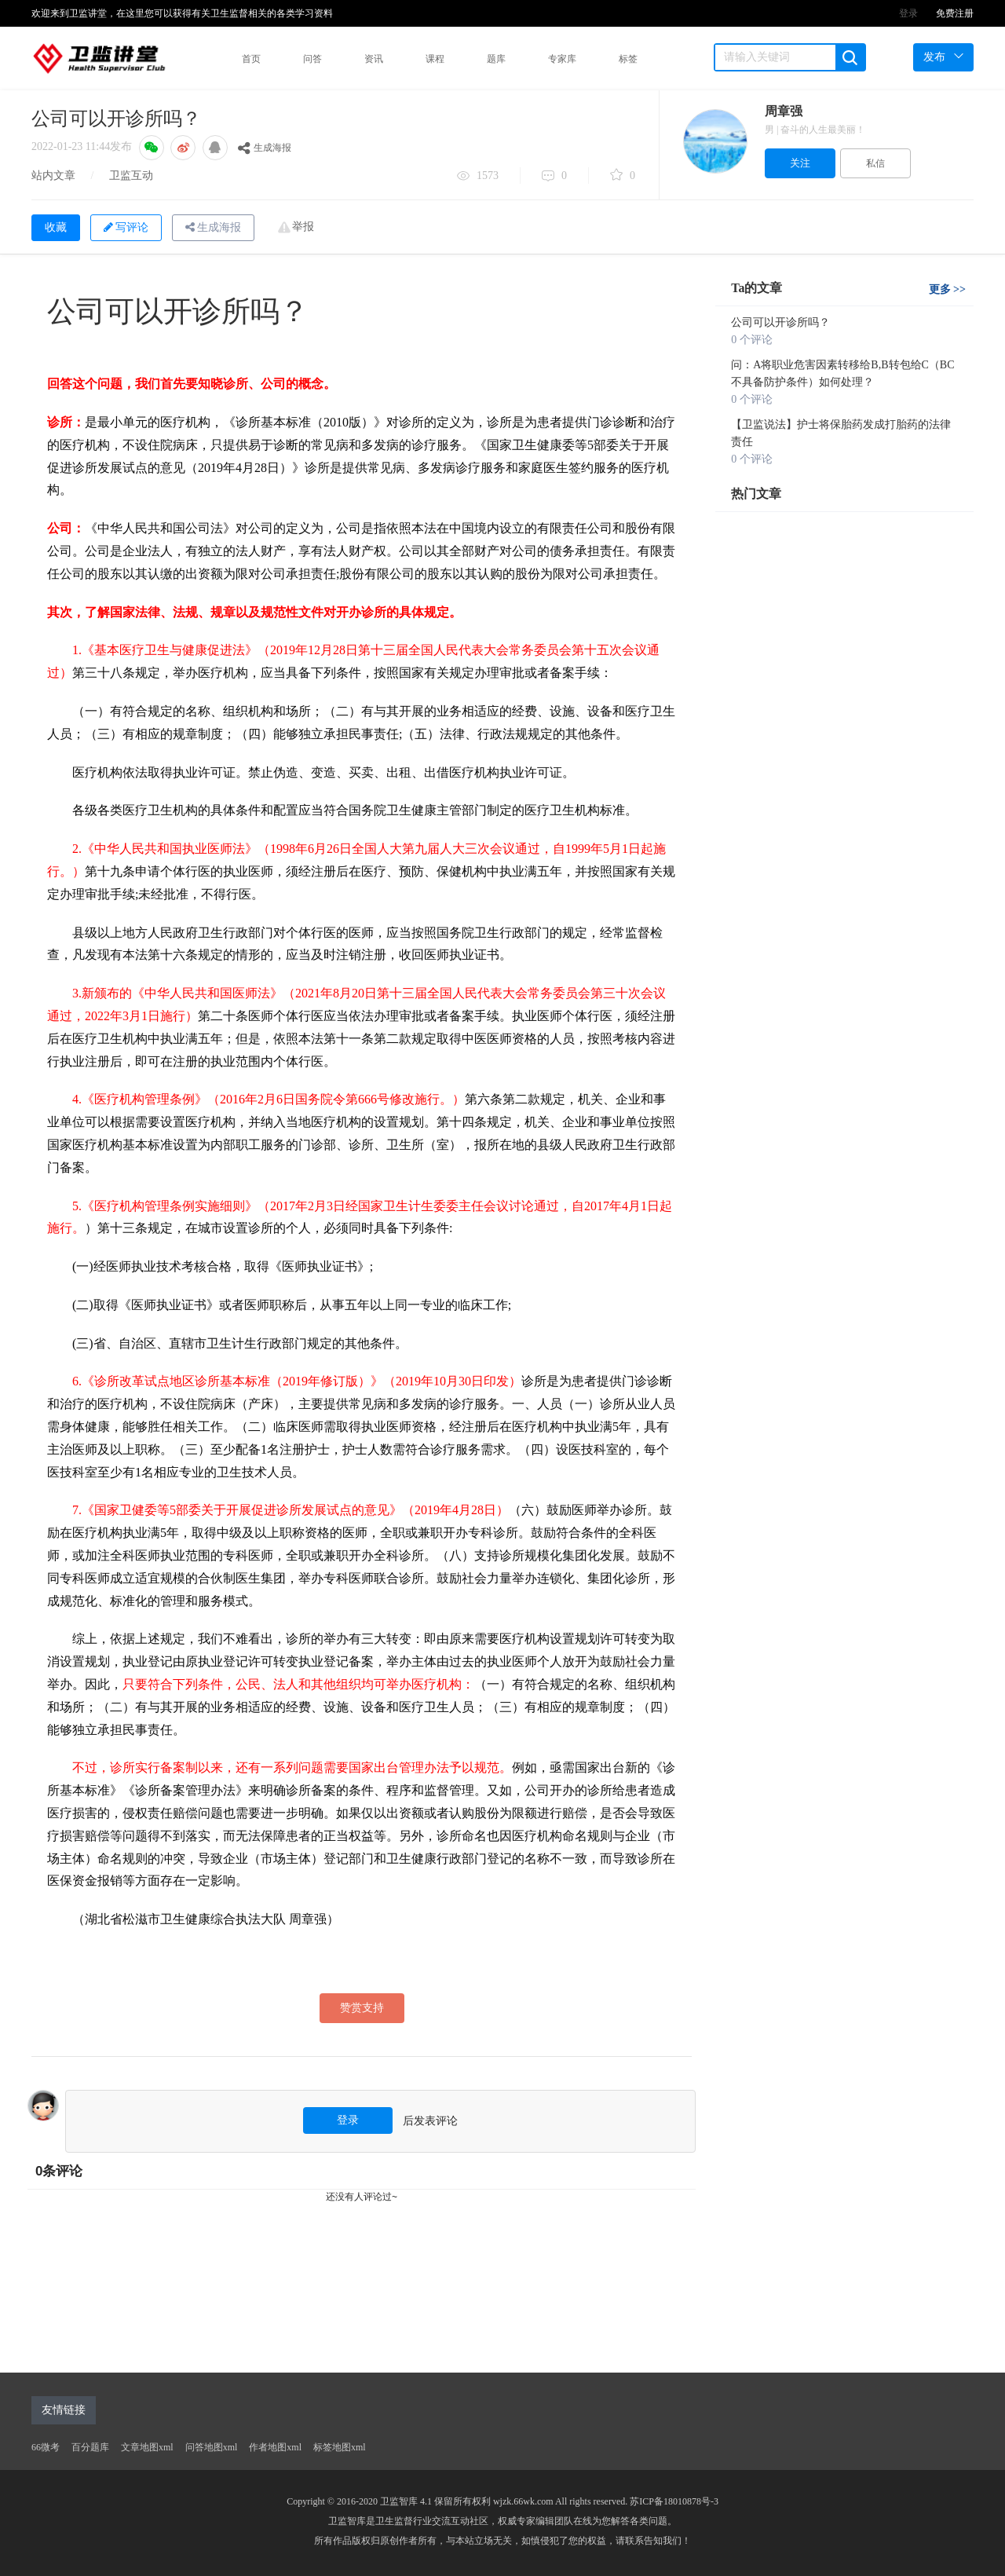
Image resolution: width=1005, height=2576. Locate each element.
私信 (875, 163)
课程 (435, 58)
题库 (496, 58)
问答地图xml (211, 2447)
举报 (303, 226)
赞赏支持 (362, 2008)
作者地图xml (275, 2447)
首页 (251, 58)
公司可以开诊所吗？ (780, 322)
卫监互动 (131, 175)
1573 (478, 177)
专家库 (562, 58)
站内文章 (53, 175)
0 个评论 (752, 340)
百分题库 (90, 2447)
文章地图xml (147, 2447)
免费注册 (955, 13)
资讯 (373, 58)
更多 (947, 289)
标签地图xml (339, 2447)
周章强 (783, 111)
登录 (908, 13)
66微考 (45, 2447)
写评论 (126, 227)
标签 (628, 58)
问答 (312, 58)
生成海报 (264, 147)
